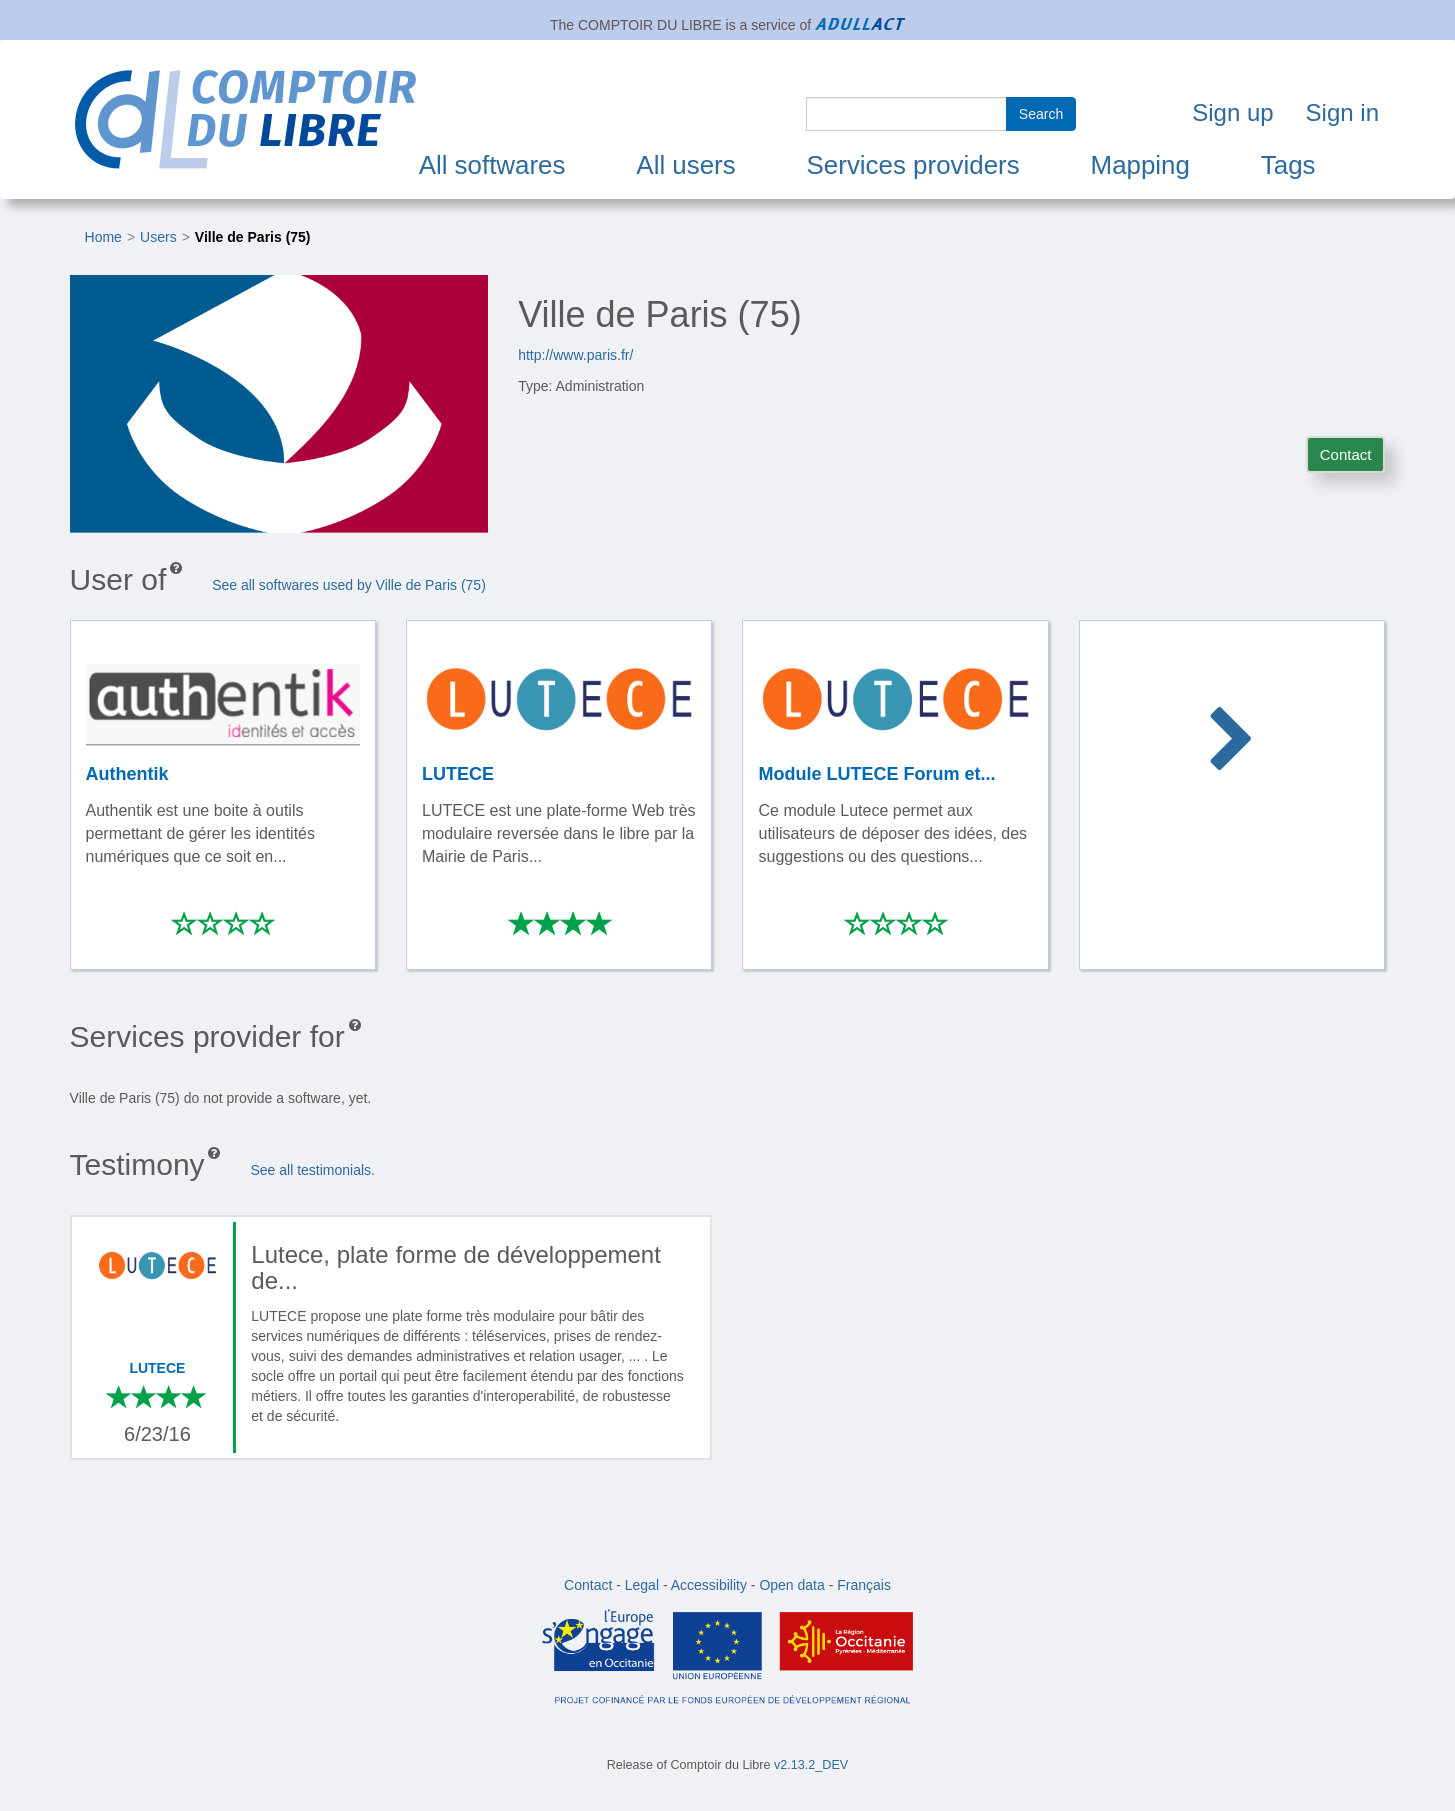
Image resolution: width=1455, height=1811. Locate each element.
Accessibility (709, 1585)
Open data (791, 1585)
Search (1041, 114)
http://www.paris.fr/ (575, 355)
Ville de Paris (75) (253, 237)
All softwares (492, 165)
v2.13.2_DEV (811, 1765)
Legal (642, 1585)
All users (685, 165)
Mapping (1140, 165)
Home (103, 237)
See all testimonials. (312, 1170)
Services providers (913, 165)
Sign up (1232, 112)
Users (158, 237)
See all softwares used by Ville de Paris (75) (349, 585)
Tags (1288, 165)
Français (864, 1585)
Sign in (1342, 112)
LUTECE (157, 1368)
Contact (1346, 454)
